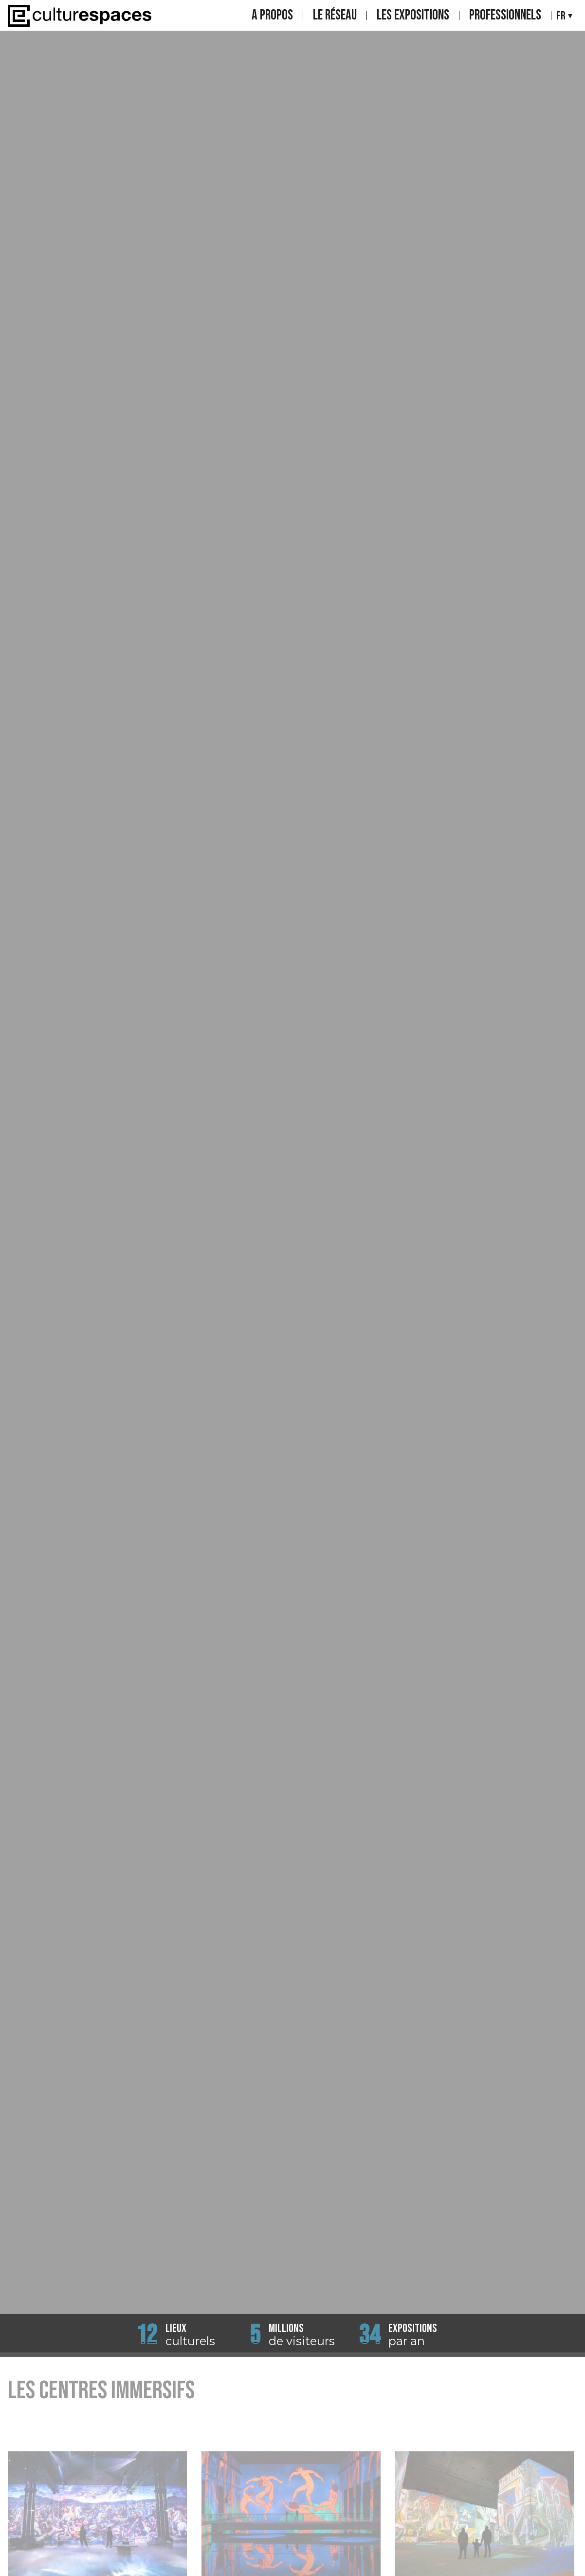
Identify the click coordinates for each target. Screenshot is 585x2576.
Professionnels (505, 15)
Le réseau (335, 15)
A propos (272, 15)
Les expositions (413, 15)
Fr (561, 16)
